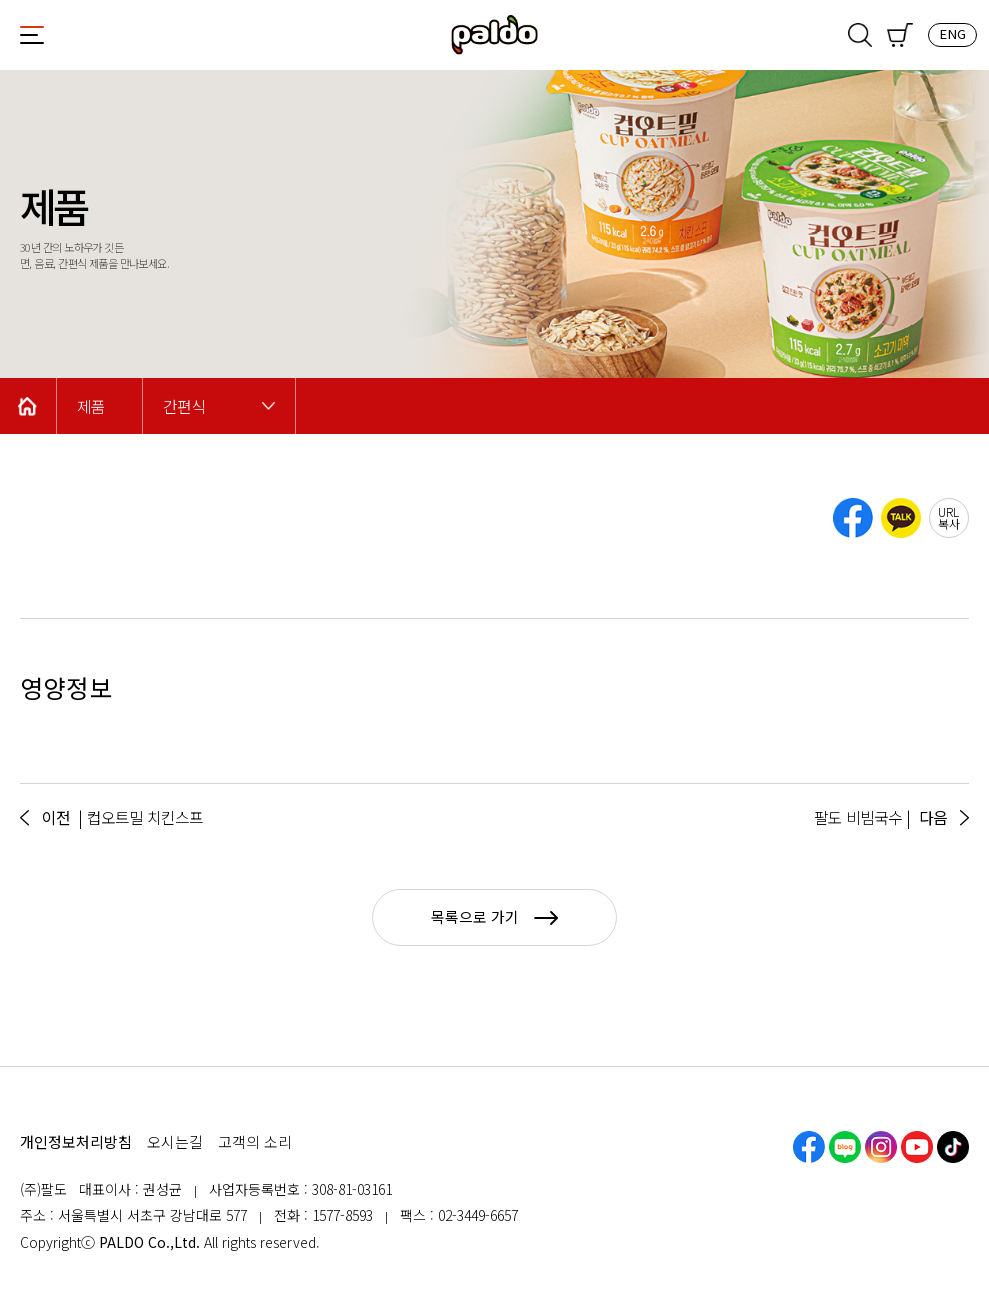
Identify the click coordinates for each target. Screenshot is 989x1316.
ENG (952, 33)
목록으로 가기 (494, 916)
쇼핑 (900, 35)
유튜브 (917, 1147)
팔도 (495, 35)
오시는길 (175, 1141)
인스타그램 (881, 1147)
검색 (860, 35)
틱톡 (953, 1147)
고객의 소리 (255, 1141)
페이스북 (809, 1147)
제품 (91, 406)
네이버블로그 (845, 1147)
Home (28, 406)
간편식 (184, 406)
